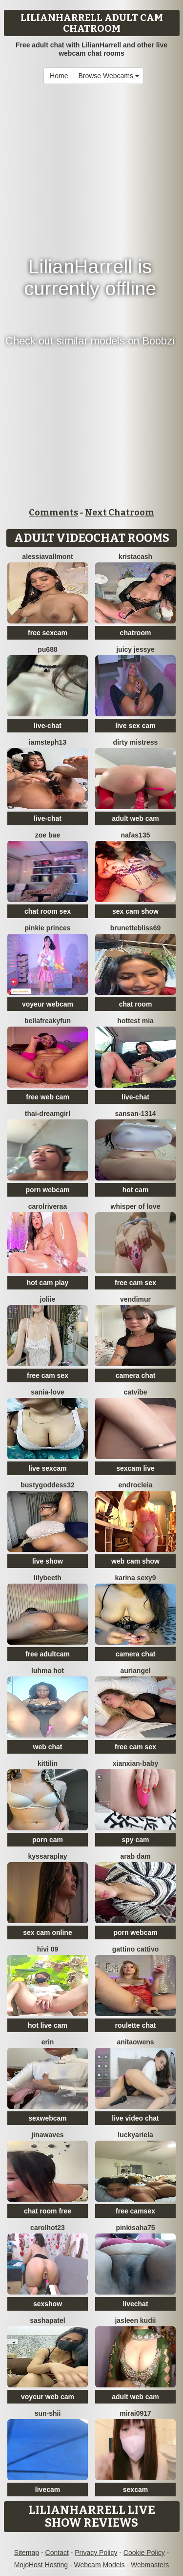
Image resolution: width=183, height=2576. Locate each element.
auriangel (135, 1670)
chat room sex (47, 911)
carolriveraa (47, 1206)
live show (47, 1561)
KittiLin (48, 1763)
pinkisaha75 (135, 2228)
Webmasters (150, 2565)
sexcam (135, 2489)
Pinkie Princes (47, 928)
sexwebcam (47, 2118)
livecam (47, 2489)
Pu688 (47, 649)
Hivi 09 (48, 1949)
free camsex (135, 2211)
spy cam (135, 1840)
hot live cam (47, 2025)
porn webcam (47, 1190)
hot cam (135, 1190)
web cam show (135, 1561)
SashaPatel (47, 2320)
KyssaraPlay (47, 1856)
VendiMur (135, 1299)
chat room (135, 1004)
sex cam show (135, 911)
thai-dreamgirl (47, 1113)
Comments (53, 512)
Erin (47, 2042)
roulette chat (135, 2025)
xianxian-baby (135, 1763)
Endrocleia (135, 1485)
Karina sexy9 (135, 1578)
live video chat (135, 2118)
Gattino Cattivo (135, 1949)
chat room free (47, 2211)
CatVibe (135, 1392)
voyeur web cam (47, 2397)
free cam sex (135, 1283)
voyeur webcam (47, 1004)
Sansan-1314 (135, 1113)
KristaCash (135, 556)
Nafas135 (135, 835)
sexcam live (135, 1468)
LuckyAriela (135, 2135)
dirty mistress (135, 742)
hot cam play (48, 1283)
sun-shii (48, 2413)
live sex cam (135, 726)
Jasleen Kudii (135, 2320)
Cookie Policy (144, 2552)
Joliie (48, 1299)
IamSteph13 (47, 742)
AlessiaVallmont (47, 556)
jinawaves (47, 2135)
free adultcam (47, 1654)
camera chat (136, 1375)
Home (59, 76)
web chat (47, 1747)
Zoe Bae (47, 835)
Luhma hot (47, 1670)
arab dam (135, 1856)
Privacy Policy (96, 2552)
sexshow (47, 2304)
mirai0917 (135, 2413)
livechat (135, 2304)
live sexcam (47, 1468)
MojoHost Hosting (41, 2565)
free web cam (47, 1097)
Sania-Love (47, 1392)
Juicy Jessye (135, 649)
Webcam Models (99, 2565)
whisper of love (136, 1206)
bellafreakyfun (47, 1021)
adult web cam (135, 818)
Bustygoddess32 (47, 1485)
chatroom (135, 633)
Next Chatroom (119, 512)
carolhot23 (47, 2228)
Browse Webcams (108, 76)
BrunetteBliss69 (135, 928)
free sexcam (47, 633)
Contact (57, 2552)
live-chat (47, 726)
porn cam (47, 1840)
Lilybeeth (47, 1578)
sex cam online (47, 1932)
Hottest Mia (135, 1021)
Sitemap (26, 2552)
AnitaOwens (135, 2042)
